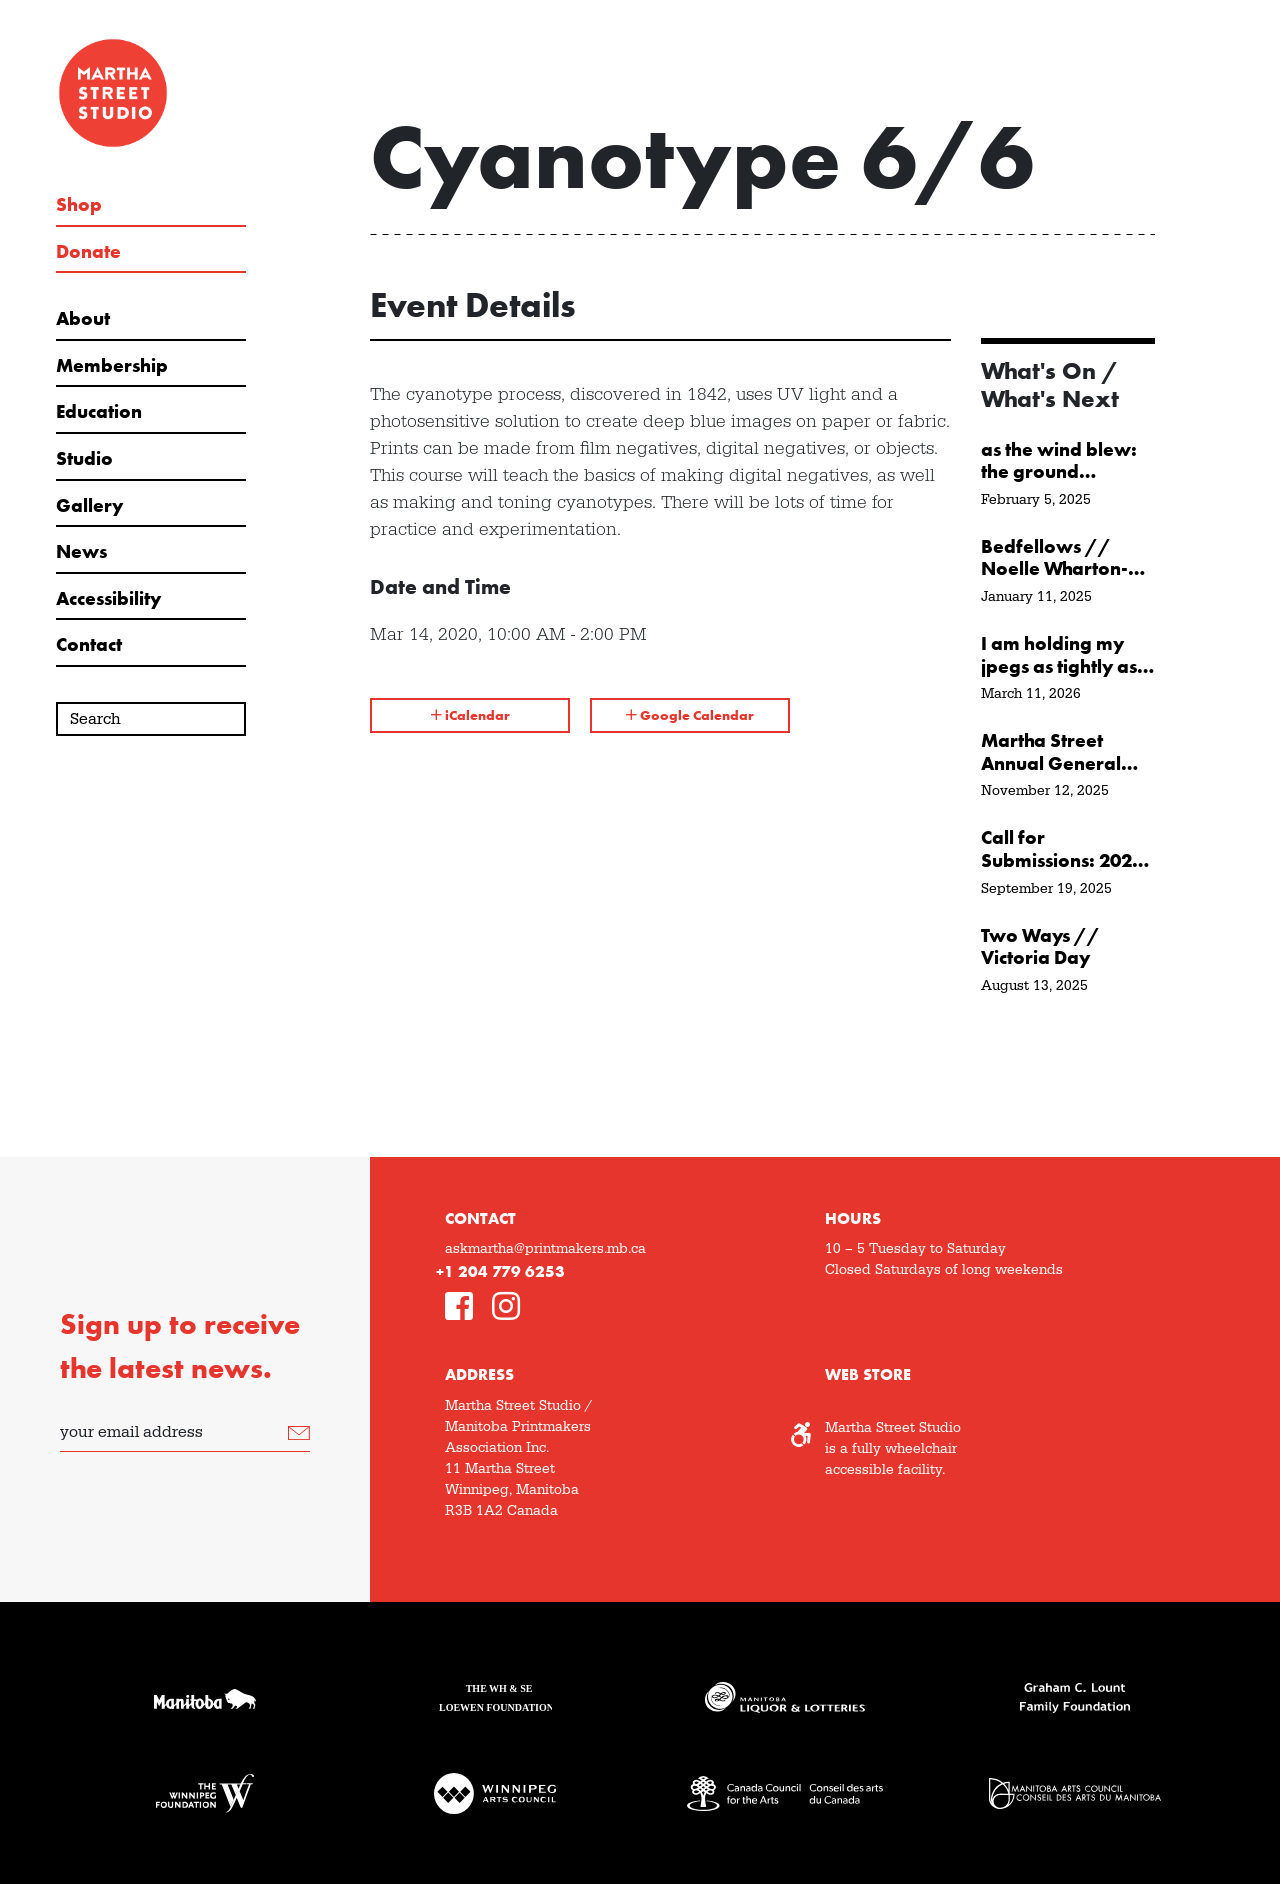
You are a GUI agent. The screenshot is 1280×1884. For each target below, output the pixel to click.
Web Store (868, 1374)
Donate (88, 252)
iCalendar (470, 715)
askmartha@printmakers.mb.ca (545, 1249)
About (83, 319)
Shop (79, 205)
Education (99, 412)
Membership (112, 366)
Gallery (89, 506)
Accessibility (108, 599)
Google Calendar (690, 715)
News (81, 552)
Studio (84, 459)
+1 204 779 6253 (500, 1271)
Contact (89, 645)
